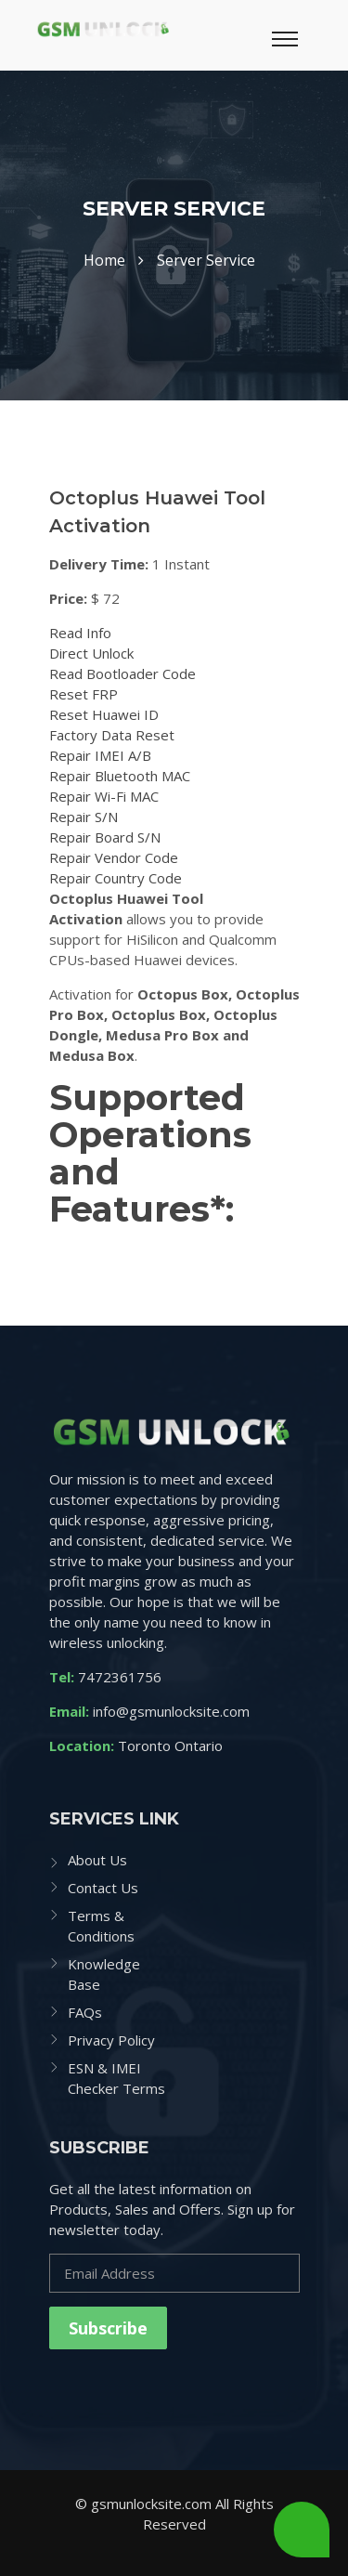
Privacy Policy (111, 2040)
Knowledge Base (104, 1974)
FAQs (85, 2012)
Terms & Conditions (101, 1925)
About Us (97, 1859)
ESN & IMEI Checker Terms (116, 2078)
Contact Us (103, 1887)
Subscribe (108, 2328)
